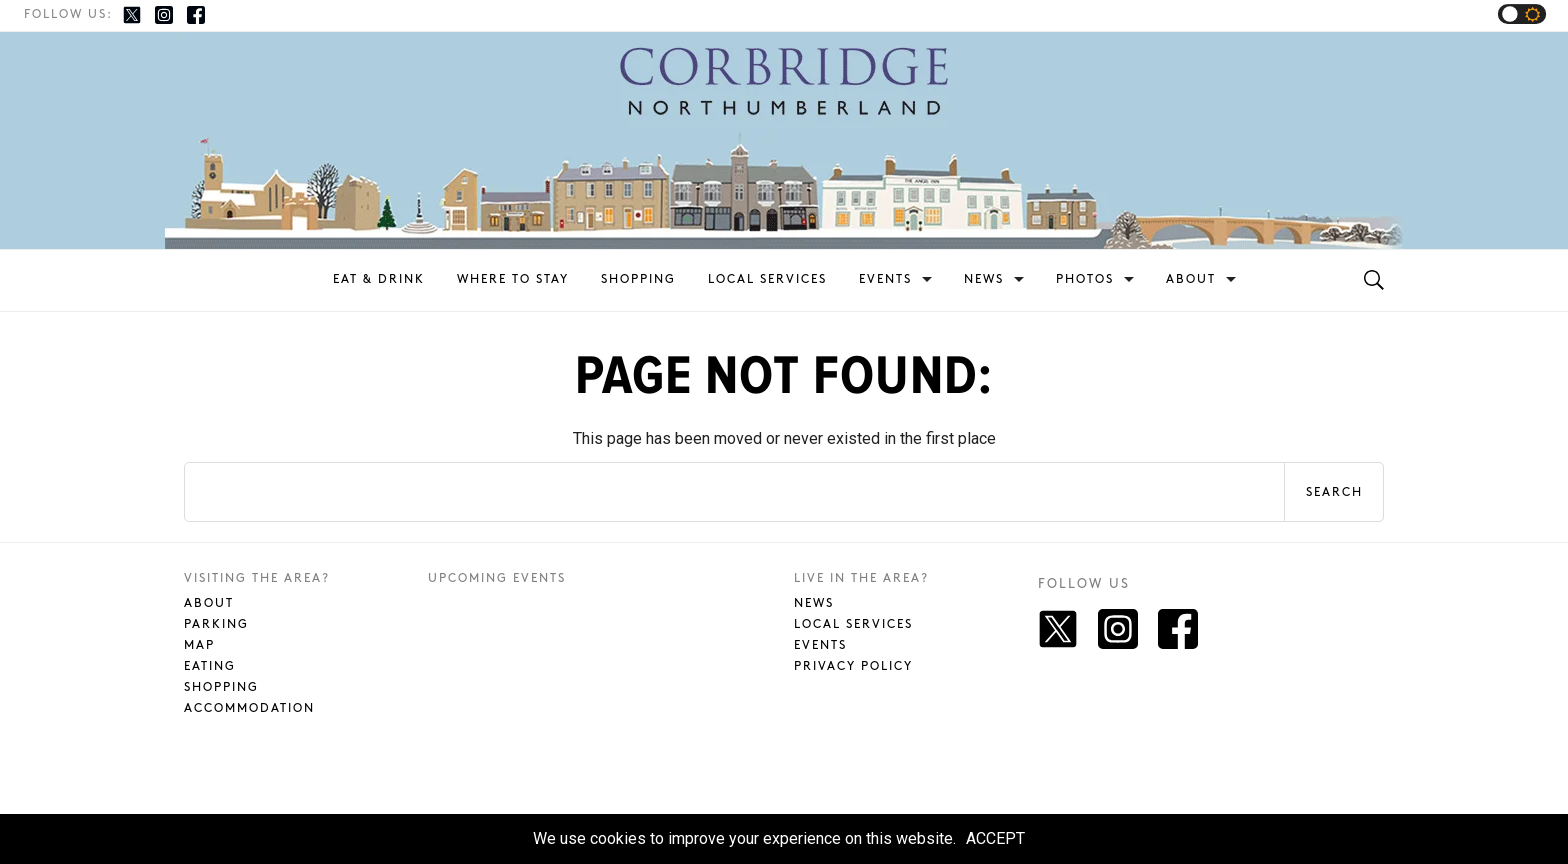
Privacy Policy (853, 666)
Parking (216, 624)
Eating (210, 666)
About (1191, 279)
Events (885, 279)
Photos (1085, 279)
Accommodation (249, 708)
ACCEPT (995, 838)
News (984, 279)
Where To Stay (513, 279)
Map (199, 645)
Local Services (767, 279)
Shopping (638, 279)
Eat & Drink (379, 279)
